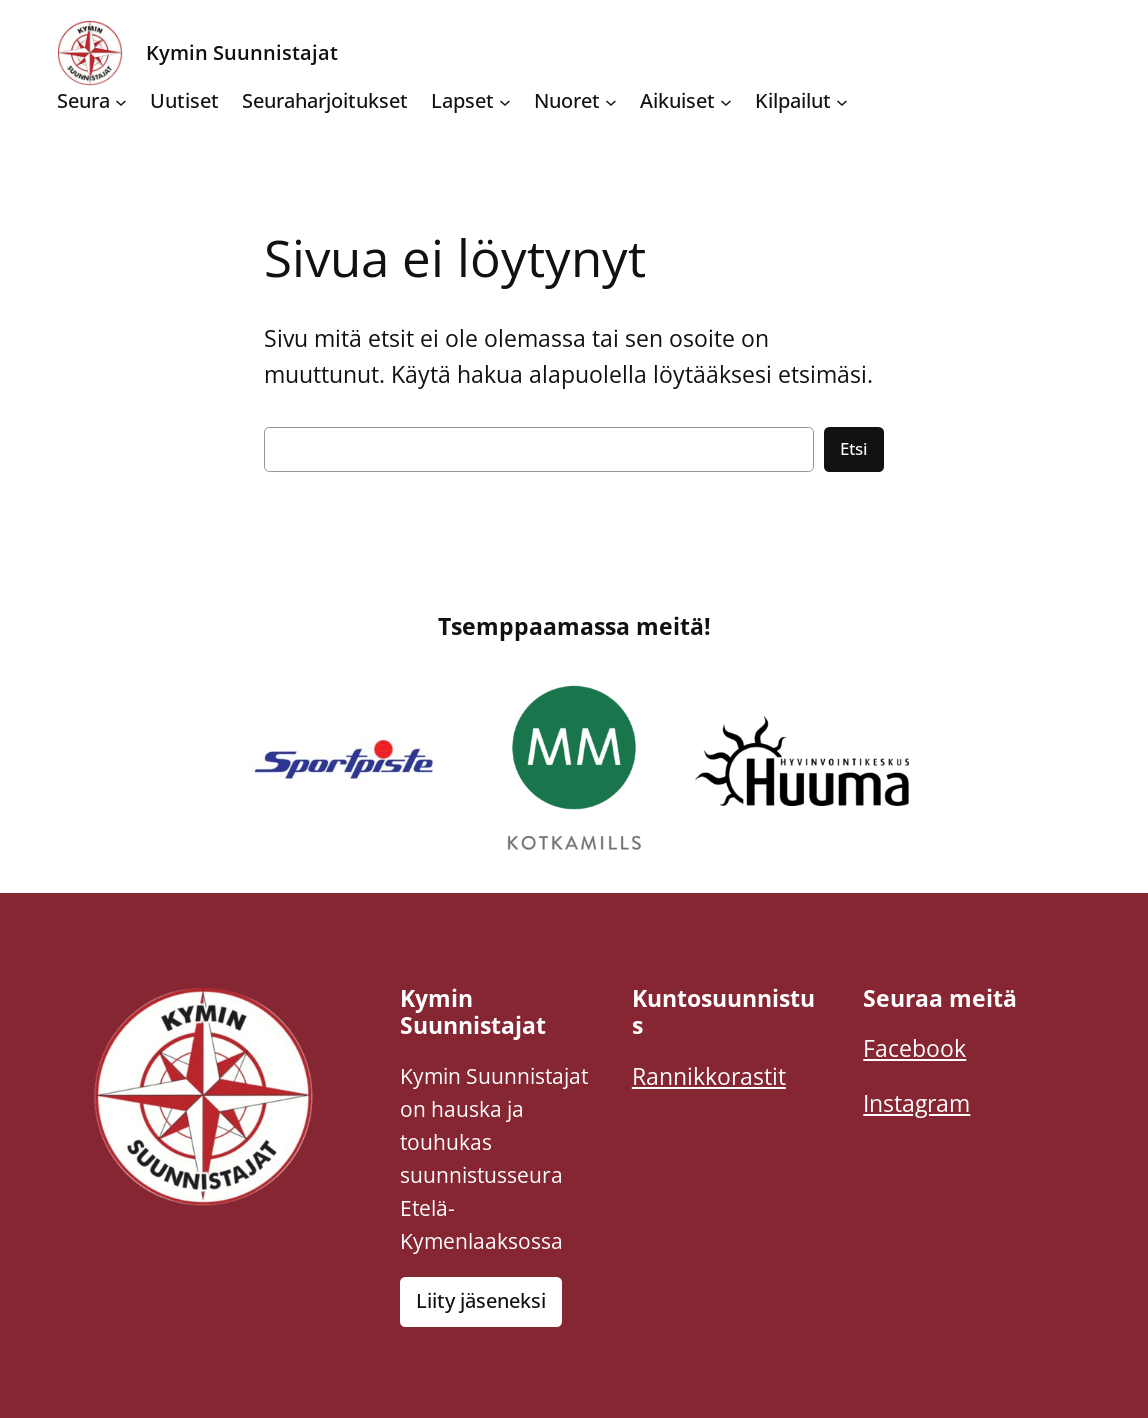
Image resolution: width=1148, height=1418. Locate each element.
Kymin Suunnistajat (242, 52)
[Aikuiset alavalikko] (726, 101)
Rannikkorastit (709, 1076)
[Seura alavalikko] (121, 101)
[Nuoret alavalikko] (611, 101)
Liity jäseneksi (481, 1300)
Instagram (916, 1103)
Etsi (854, 448)
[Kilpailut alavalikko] (842, 101)
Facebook (914, 1048)
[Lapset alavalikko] (505, 101)
